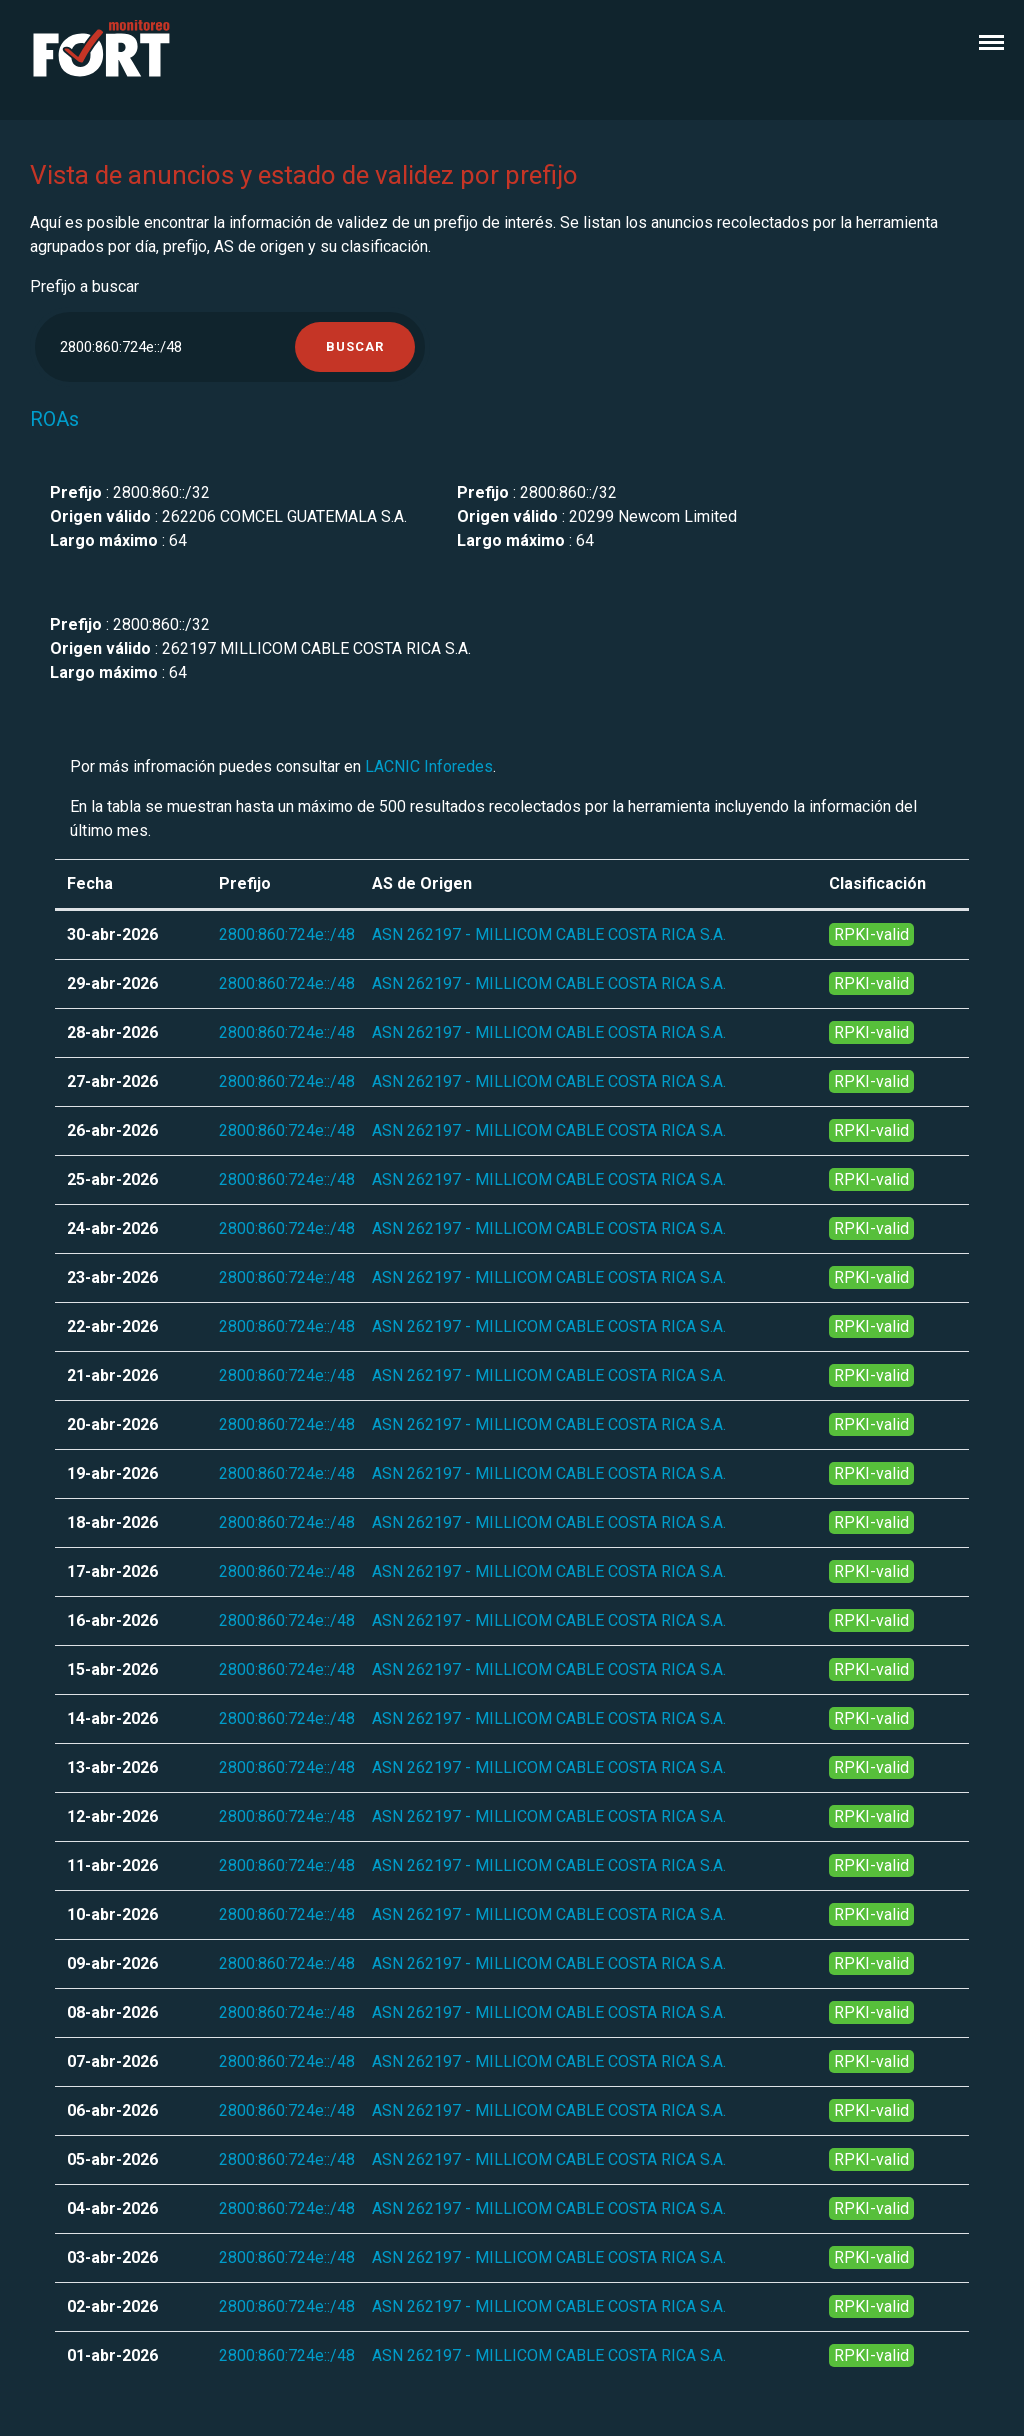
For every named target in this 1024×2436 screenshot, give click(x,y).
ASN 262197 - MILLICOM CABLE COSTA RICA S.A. (549, 934)
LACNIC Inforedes (429, 766)
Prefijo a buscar (84, 286)
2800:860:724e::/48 (287, 934)
